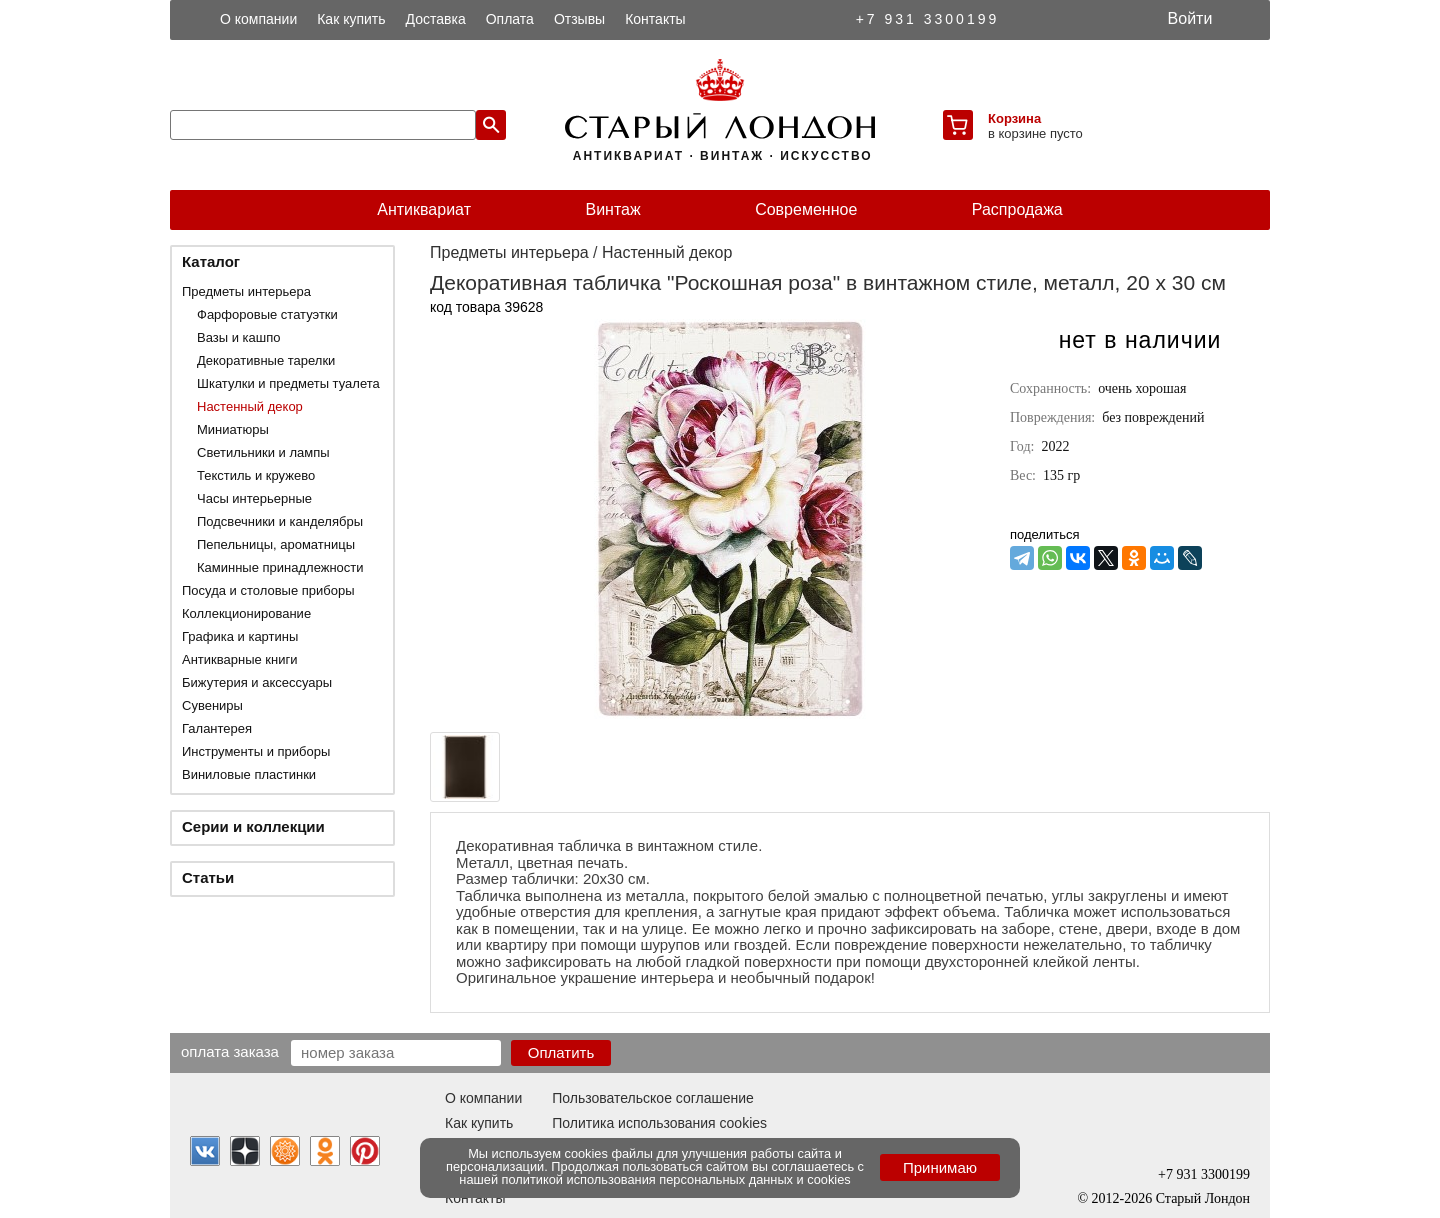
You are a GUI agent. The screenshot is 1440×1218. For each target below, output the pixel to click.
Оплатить (561, 1052)
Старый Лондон (1203, 1198)
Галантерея (217, 728)
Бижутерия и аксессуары (257, 682)
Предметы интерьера (246, 291)
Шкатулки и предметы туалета (288, 383)
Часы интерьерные (254, 498)
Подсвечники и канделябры (280, 521)
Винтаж (612, 209)
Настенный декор (250, 406)
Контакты (655, 19)
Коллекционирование (246, 613)
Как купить (351, 19)
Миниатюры (233, 429)
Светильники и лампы (263, 452)
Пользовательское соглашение (653, 1098)
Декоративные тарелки (266, 360)
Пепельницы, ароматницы (276, 544)
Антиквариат (424, 209)
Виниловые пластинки (249, 774)
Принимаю (940, 1167)
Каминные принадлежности (280, 567)
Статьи (208, 877)
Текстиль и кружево (256, 475)
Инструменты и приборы (256, 751)
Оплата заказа (230, 1051)
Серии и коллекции (253, 826)
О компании (258, 19)
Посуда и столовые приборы (268, 590)
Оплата (510, 19)
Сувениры (212, 705)
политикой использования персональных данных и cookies (676, 1179)
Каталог (211, 261)
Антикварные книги (239, 659)
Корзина (1014, 118)
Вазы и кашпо (238, 337)
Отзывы (579, 19)
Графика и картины (240, 636)
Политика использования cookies (659, 1123)
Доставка (436, 19)
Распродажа (1017, 209)
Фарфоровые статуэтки (267, 314)
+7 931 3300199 (928, 19)
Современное (806, 209)
